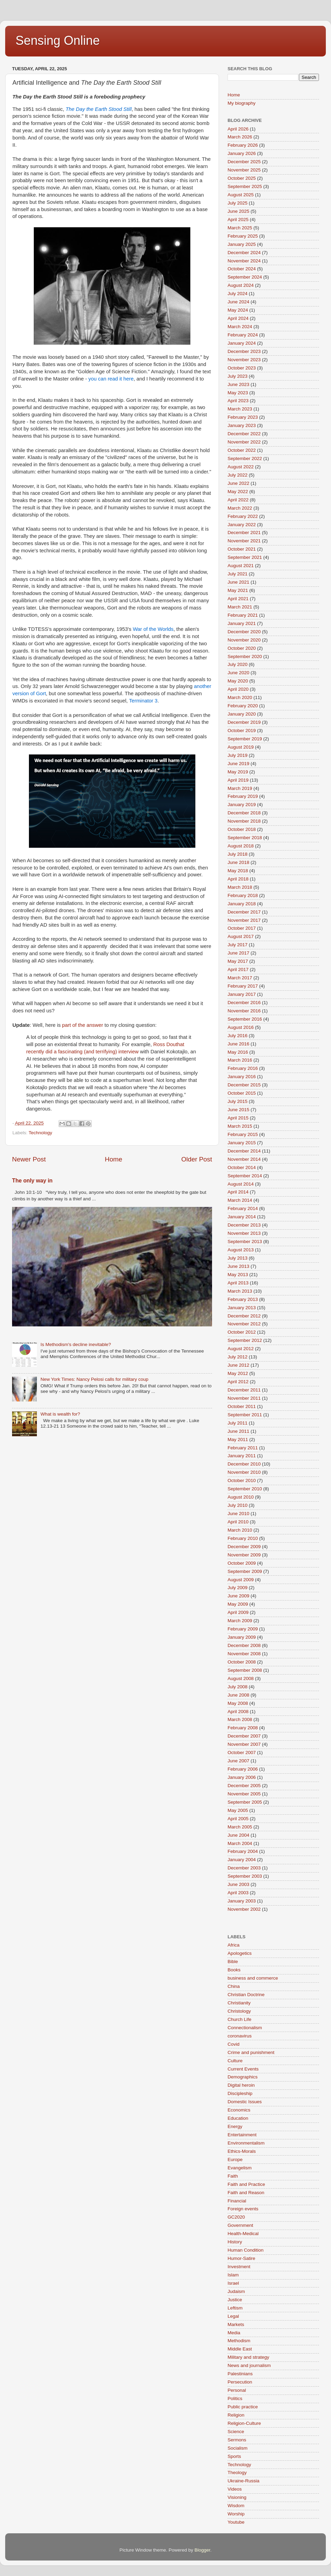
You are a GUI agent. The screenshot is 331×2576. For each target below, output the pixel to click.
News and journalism (249, 2365)
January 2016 (242, 1076)
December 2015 (244, 1084)
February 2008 (243, 1727)
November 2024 (244, 260)
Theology (237, 2472)
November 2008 (244, 1653)
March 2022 (240, 508)
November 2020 (244, 640)
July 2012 (238, 1356)
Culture (235, 2060)
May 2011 (238, 1439)
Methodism (239, 2340)
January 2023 (242, 425)
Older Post (196, 1159)
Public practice (243, 2406)
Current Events (243, 2069)
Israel (233, 2283)
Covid (234, 2044)
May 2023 (238, 392)
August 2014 (241, 1184)
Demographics (243, 2076)
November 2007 (244, 1744)
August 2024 (241, 285)
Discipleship (240, 2093)
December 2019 (244, 722)
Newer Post (29, 1159)
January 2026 (242, 153)
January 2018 (242, 903)
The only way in (32, 1180)
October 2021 (242, 549)
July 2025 (238, 203)
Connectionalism (245, 2027)
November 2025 (244, 170)
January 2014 (242, 1216)
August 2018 (241, 845)
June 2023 (238, 384)
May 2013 (238, 1274)
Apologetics (240, 1953)
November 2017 (244, 920)
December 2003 (244, 1867)
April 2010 (238, 1521)
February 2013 (243, 1299)
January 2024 (242, 343)
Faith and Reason (246, 2192)
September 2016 (245, 1019)
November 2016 (244, 1010)
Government (240, 2225)
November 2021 (244, 540)
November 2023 (244, 359)
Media (234, 2332)
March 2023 (240, 408)
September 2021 (245, 557)
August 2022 (241, 466)
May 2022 (238, 491)
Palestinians (240, 2373)
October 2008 (242, 1662)
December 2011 (244, 1390)
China (234, 1986)
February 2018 (243, 895)
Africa (234, 1945)
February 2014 (243, 1208)
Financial (237, 2200)
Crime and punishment (251, 2052)
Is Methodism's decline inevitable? (75, 1344)
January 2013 (242, 1307)
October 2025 (242, 178)
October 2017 (242, 928)
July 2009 (238, 1587)
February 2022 (243, 516)
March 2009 (240, 1620)
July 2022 (238, 475)
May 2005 (238, 1810)
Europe (235, 2159)
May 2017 (238, 961)
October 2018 (242, 829)
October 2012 (242, 1332)
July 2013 (238, 1258)
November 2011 (244, 1398)
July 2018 (238, 854)
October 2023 (242, 368)
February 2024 (243, 334)
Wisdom (236, 2505)
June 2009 (238, 1595)
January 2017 (242, 994)
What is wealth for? (60, 1414)
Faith (233, 2176)
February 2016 (243, 1068)
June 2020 (238, 672)
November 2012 (244, 1323)
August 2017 (241, 936)
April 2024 (238, 318)
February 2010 (243, 1538)
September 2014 (245, 1175)
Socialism (238, 2448)
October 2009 (242, 1563)
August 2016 (241, 1027)
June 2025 (238, 211)
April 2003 (238, 1892)
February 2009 (243, 1628)
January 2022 (242, 524)
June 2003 (238, 1884)
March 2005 (240, 1826)
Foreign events (243, 2208)
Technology (40, 1132)
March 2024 (240, 326)
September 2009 (245, 1571)
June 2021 (238, 582)
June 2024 (238, 301)
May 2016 (238, 1052)
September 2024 (245, 277)
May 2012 (238, 1373)
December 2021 (244, 532)
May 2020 (238, 681)
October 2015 (242, 1093)
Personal (237, 2390)
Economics (239, 2110)
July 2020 (238, 664)
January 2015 (242, 1142)
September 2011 (245, 1414)
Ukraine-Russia (243, 2480)
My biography (241, 103)
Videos (235, 2489)
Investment (239, 2266)
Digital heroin (241, 2085)
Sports (234, 2456)
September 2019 (245, 738)
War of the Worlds (153, 629)
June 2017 (238, 953)
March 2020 (240, 697)
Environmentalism (246, 2143)
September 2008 (245, 1670)
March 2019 (240, 788)
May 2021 (238, 590)
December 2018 (244, 812)
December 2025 (244, 161)
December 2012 (244, 1315)
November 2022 (244, 442)
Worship (236, 2513)
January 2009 (242, 1637)
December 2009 (244, 1546)
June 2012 (238, 1365)
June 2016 (238, 1043)
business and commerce (253, 1978)
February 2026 (243, 145)
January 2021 (242, 623)
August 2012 (241, 1348)
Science (236, 2431)
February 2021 (243, 615)
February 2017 (243, 986)
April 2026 (238, 129)
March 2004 (240, 1843)
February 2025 (243, 236)
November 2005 (244, 1793)
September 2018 (245, 837)
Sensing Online (58, 40)
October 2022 (242, 450)
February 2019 (243, 796)
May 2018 (238, 870)
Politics (235, 2398)
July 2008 (238, 1686)
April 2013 (238, 1282)
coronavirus (240, 2035)
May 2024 (238, 310)
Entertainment (242, 2134)
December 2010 (244, 1464)
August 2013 (241, 1249)
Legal (233, 2316)
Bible (233, 1961)
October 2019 (242, 730)
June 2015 (238, 1109)
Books (234, 1969)
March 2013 (240, 1291)
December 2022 (244, 433)
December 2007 (244, 1736)
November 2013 (244, 1233)
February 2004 (243, 1851)
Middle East (240, 2348)
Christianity (239, 2002)
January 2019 (242, 804)
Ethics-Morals (242, 2151)
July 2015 (238, 1101)
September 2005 (245, 1802)
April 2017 (238, 969)
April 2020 (238, 689)
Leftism (235, 2308)
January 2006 (242, 1777)
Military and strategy (248, 2357)
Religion (236, 2415)
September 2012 (245, 1340)
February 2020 (243, 705)
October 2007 (242, 1752)
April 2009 (238, 1612)
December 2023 (244, 351)
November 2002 (244, 1909)
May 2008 (238, 1703)
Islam (233, 2274)
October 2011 (242, 1406)
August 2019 (241, 747)
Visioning (237, 2497)
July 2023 (238, 376)
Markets (236, 2324)
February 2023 (243, 417)
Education (238, 2118)
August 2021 (241, 565)
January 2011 (242, 1455)
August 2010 (241, 1497)
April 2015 (238, 1117)
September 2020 (245, 656)
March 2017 (240, 977)
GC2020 (236, 2217)
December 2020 (244, 631)
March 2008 (240, 1719)
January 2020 (242, 714)
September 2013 (245, 1241)
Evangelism (240, 2167)
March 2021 (240, 606)
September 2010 (245, 1488)
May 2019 (238, 771)
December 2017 (244, 912)
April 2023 (238, 400)
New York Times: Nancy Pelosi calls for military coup (94, 1379)
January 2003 (242, 1901)
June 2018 (238, 862)
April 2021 (238, 598)
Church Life (239, 2019)
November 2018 (244, 821)
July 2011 (238, 1423)
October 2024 (242, 268)
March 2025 (240, 227)
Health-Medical (243, 2233)
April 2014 (238, 1192)
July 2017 (238, 944)
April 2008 (238, 1711)
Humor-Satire (241, 2258)
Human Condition (245, 2250)
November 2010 (244, 1472)
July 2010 (238, 1505)
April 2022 (238, 499)
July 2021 (238, 573)
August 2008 (241, 1678)
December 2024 (244, 252)
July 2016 (238, 1035)
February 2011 (243, 1447)
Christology (239, 2011)
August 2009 (241, 1579)
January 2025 (242, 244)
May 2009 (238, 1604)
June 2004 (238, 1835)
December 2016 (244, 1002)
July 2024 (238, 293)
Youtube (236, 2522)
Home (113, 1159)
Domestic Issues (245, 2101)
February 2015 (243, 1134)
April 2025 (238, 219)
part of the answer (82, 1025)
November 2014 (244, 1159)
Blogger (202, 2550)
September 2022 (245, 458)
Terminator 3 (143, 700)
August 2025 (241, 194)
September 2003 (245, 1876)
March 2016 (240, 1060)
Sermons (237, 2439)
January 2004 (242, 1859)
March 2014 (240, 1200)
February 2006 (243, 1769)
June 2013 (238, 1266)
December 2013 (244, 1225)
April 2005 (238, 1818)
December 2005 (244, 1785)
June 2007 (238, 1760)
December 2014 (244, 1151)
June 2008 (238, 1695)
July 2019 (238, 755)
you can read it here (110, 379)
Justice (235, 2299)
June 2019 (238, 763)
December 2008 (244, 1645)
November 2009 (244, 1554)
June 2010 (238, 1513)
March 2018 (240, 887)
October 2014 (242, 1167)
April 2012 (238, 1381)
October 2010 (242, 1480)
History (235, 2241)
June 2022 (238, 483)
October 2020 (242, 648)
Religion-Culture (244, 2423)
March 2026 (240, 136)
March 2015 (240, 1126)
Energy (235, 2126)
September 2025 (245, 186)
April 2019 (238, 780)
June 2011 (238, 1431)
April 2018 (238, 879)
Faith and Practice (246, 2184)
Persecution (240, 2382)
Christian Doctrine (246, 1994)
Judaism (236, 2291)
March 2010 (240, 1530)
